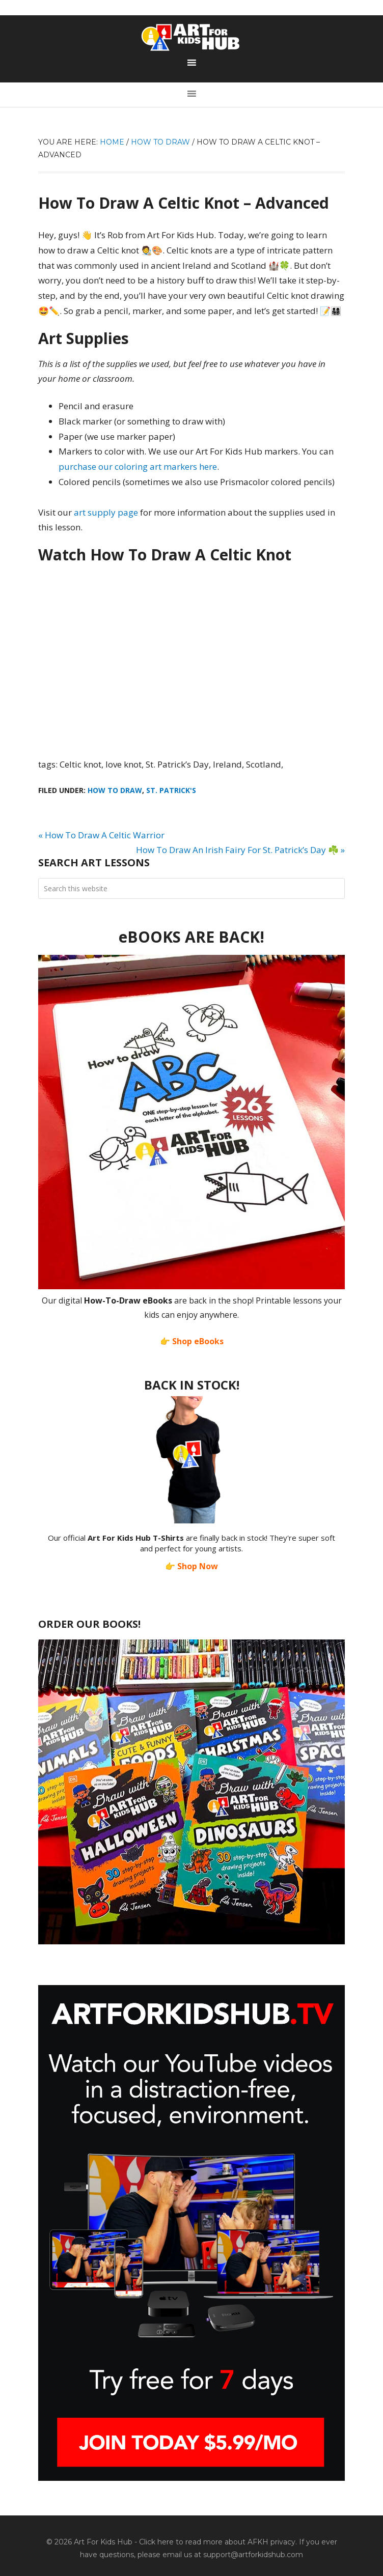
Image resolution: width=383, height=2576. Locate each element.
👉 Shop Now (191, 1566)
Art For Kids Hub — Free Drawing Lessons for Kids (191, 37)
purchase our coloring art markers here (138, 466)
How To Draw (115, 790)
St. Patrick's (171, 790)
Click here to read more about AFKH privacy (217, 2541)
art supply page (106, 512)
